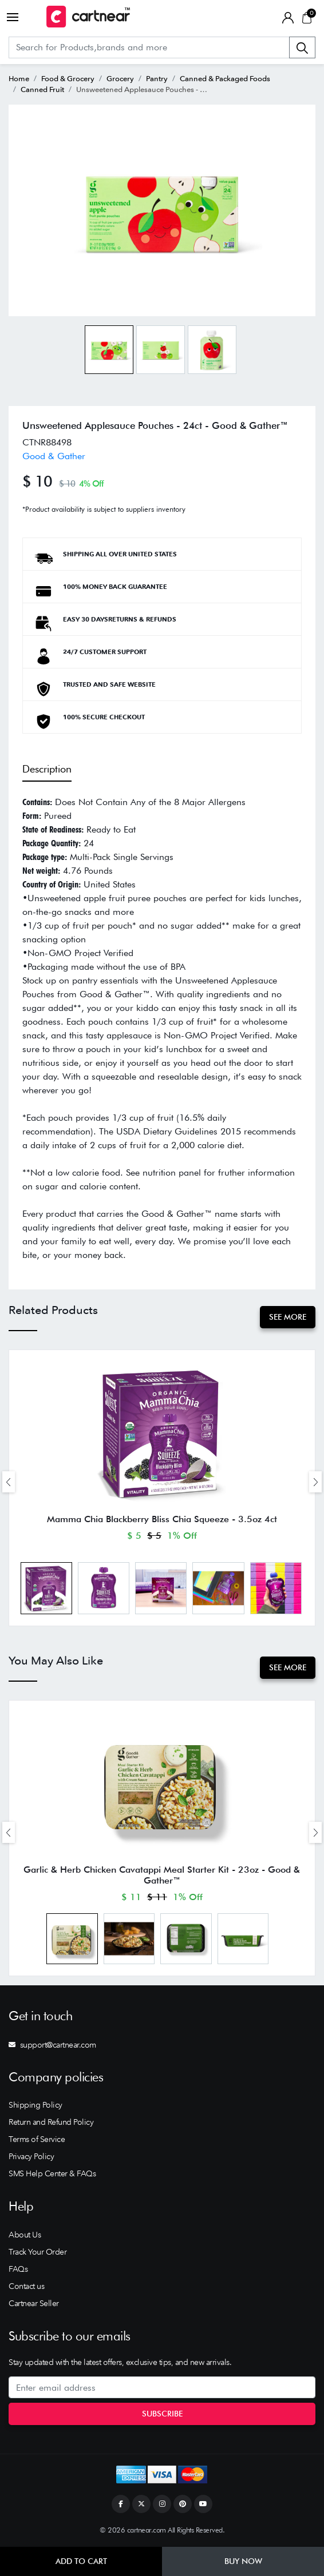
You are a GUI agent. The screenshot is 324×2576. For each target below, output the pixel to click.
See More (287, 1316)
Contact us (26, 2286)
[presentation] (8, 1481)
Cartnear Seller (34, 2303)
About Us (25, 2234)
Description (47, 769)
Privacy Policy (31, 2156)
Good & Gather (53, 456)
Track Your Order (37, 2252)
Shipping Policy (35, 2105)
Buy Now (243, 2561)
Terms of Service (37, 2139)
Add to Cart (81, 2561)
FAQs (18, 2269)
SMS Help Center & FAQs (52, 2173)
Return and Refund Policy (51, 2122)
